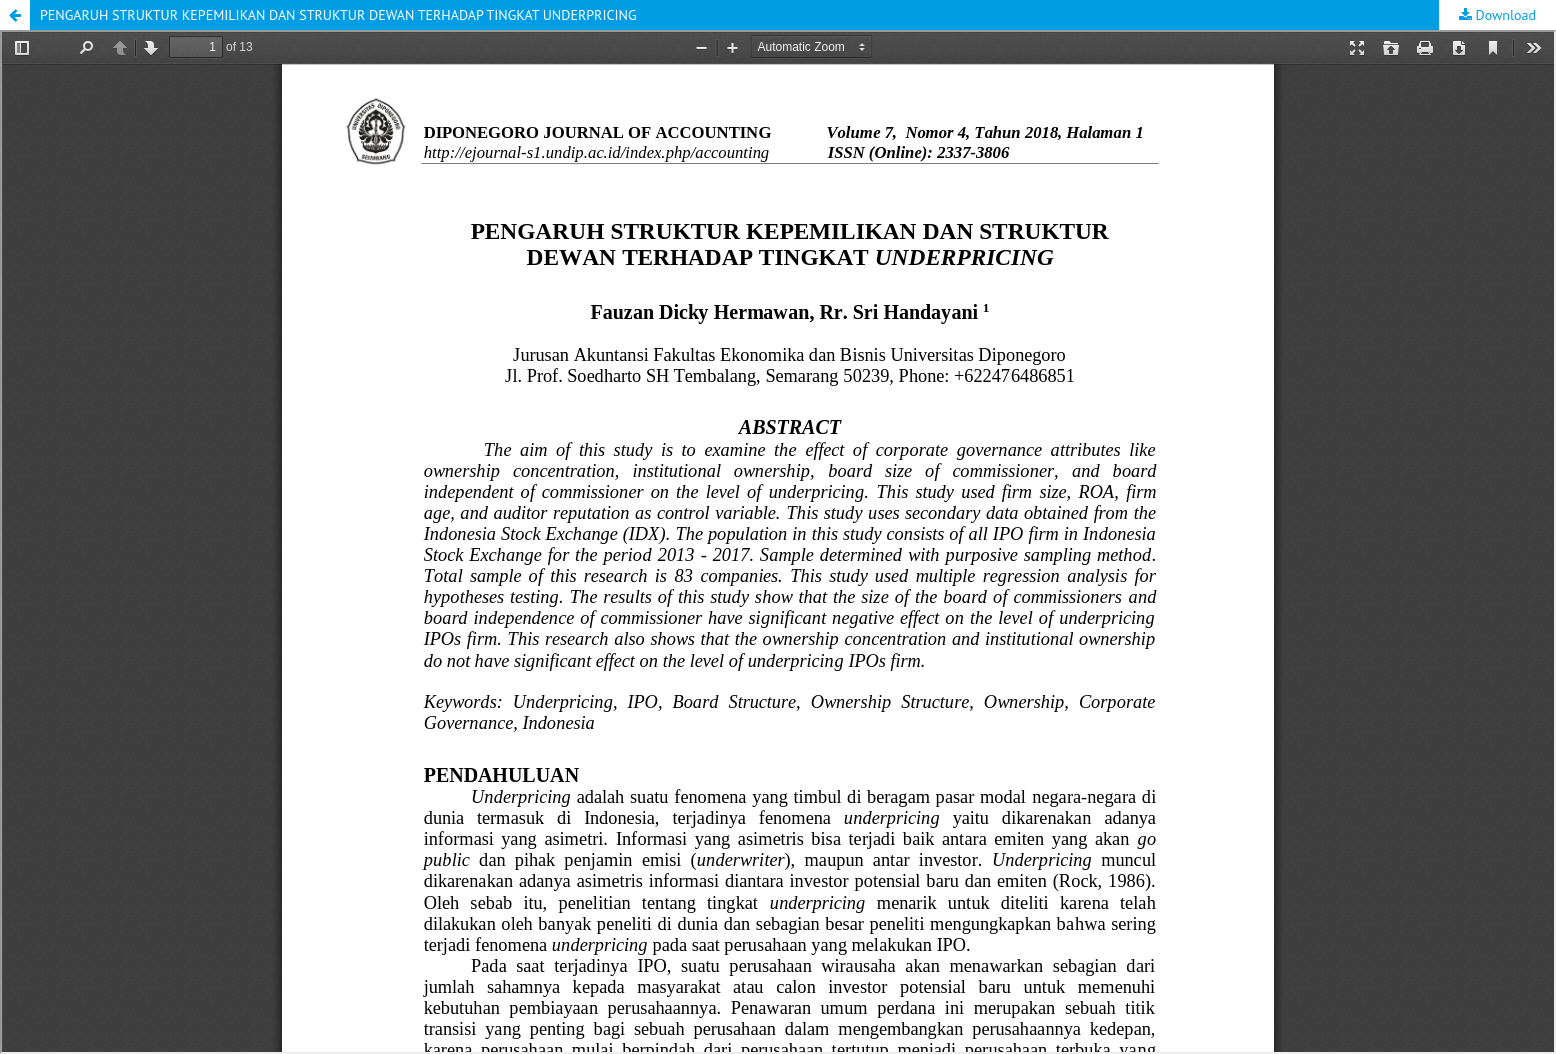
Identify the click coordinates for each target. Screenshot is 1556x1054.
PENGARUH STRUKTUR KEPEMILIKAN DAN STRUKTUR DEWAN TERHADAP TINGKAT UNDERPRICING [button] (338, 15)
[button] (15, 15)
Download (1504, 15)
